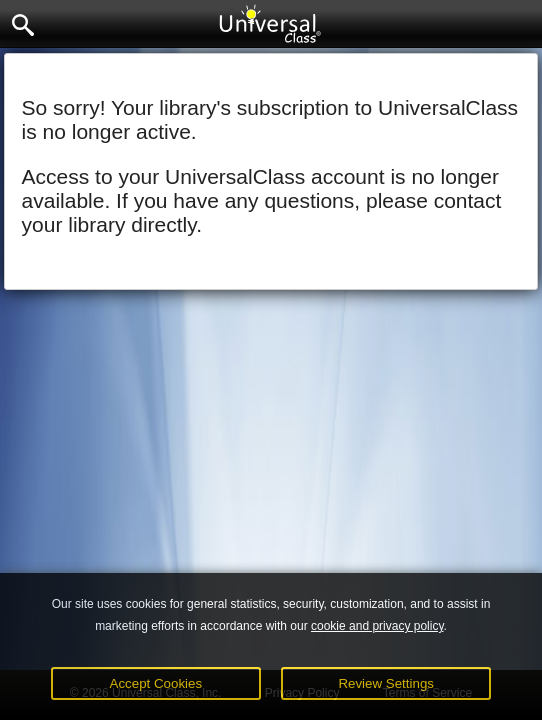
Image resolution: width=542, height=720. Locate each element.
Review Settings (386, 683)
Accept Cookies (156, 683)
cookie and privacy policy (377, 626)
